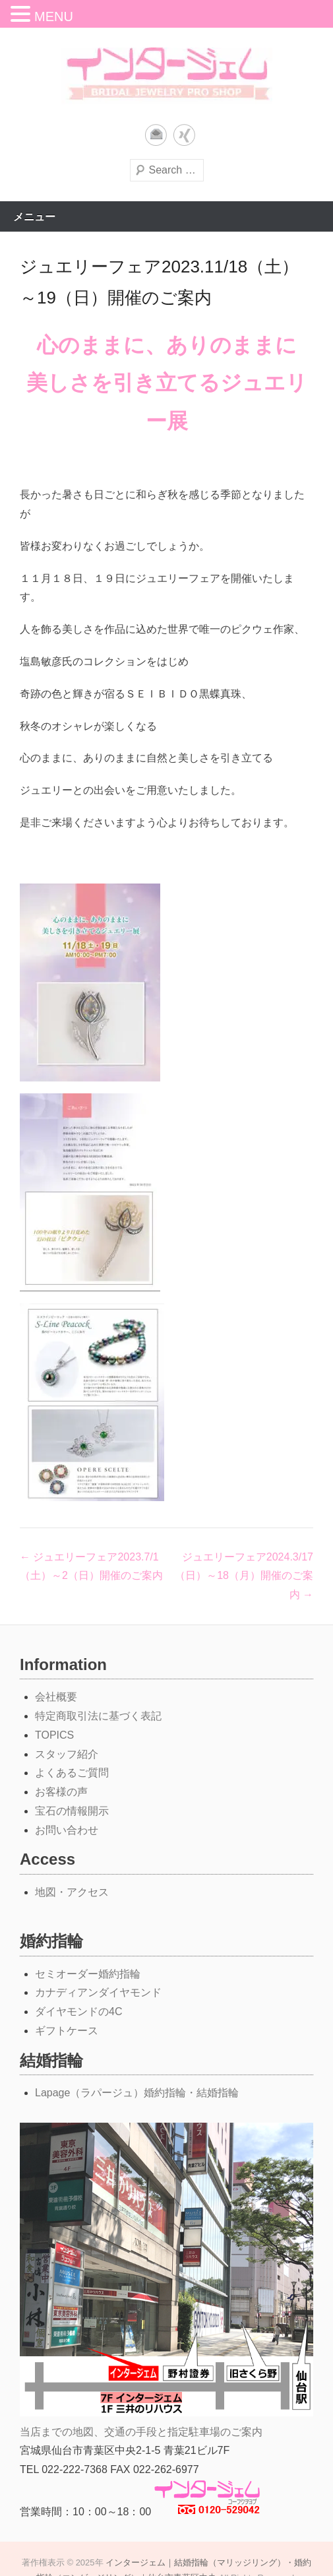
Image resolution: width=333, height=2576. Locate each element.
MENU (53, 16)
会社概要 (56, 1696)
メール (156, 135)
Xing (184, 135)
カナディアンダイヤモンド (98, 1992)
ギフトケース (66, 2030)
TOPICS (54, 1735)
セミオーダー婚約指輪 (87, 1974)
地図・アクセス (72, 1892)
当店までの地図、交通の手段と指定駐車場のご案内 (141, 2431)
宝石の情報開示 (72, 1811)
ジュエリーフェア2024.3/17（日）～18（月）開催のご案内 (244, 1576)
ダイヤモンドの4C (78, 2011)
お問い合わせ (66, 1830)
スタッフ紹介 (66, 1754)
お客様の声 (61, 1791)
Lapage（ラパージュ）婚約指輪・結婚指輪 (137, 2092)
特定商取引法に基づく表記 (98, 1716)
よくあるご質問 (72, 1772)
